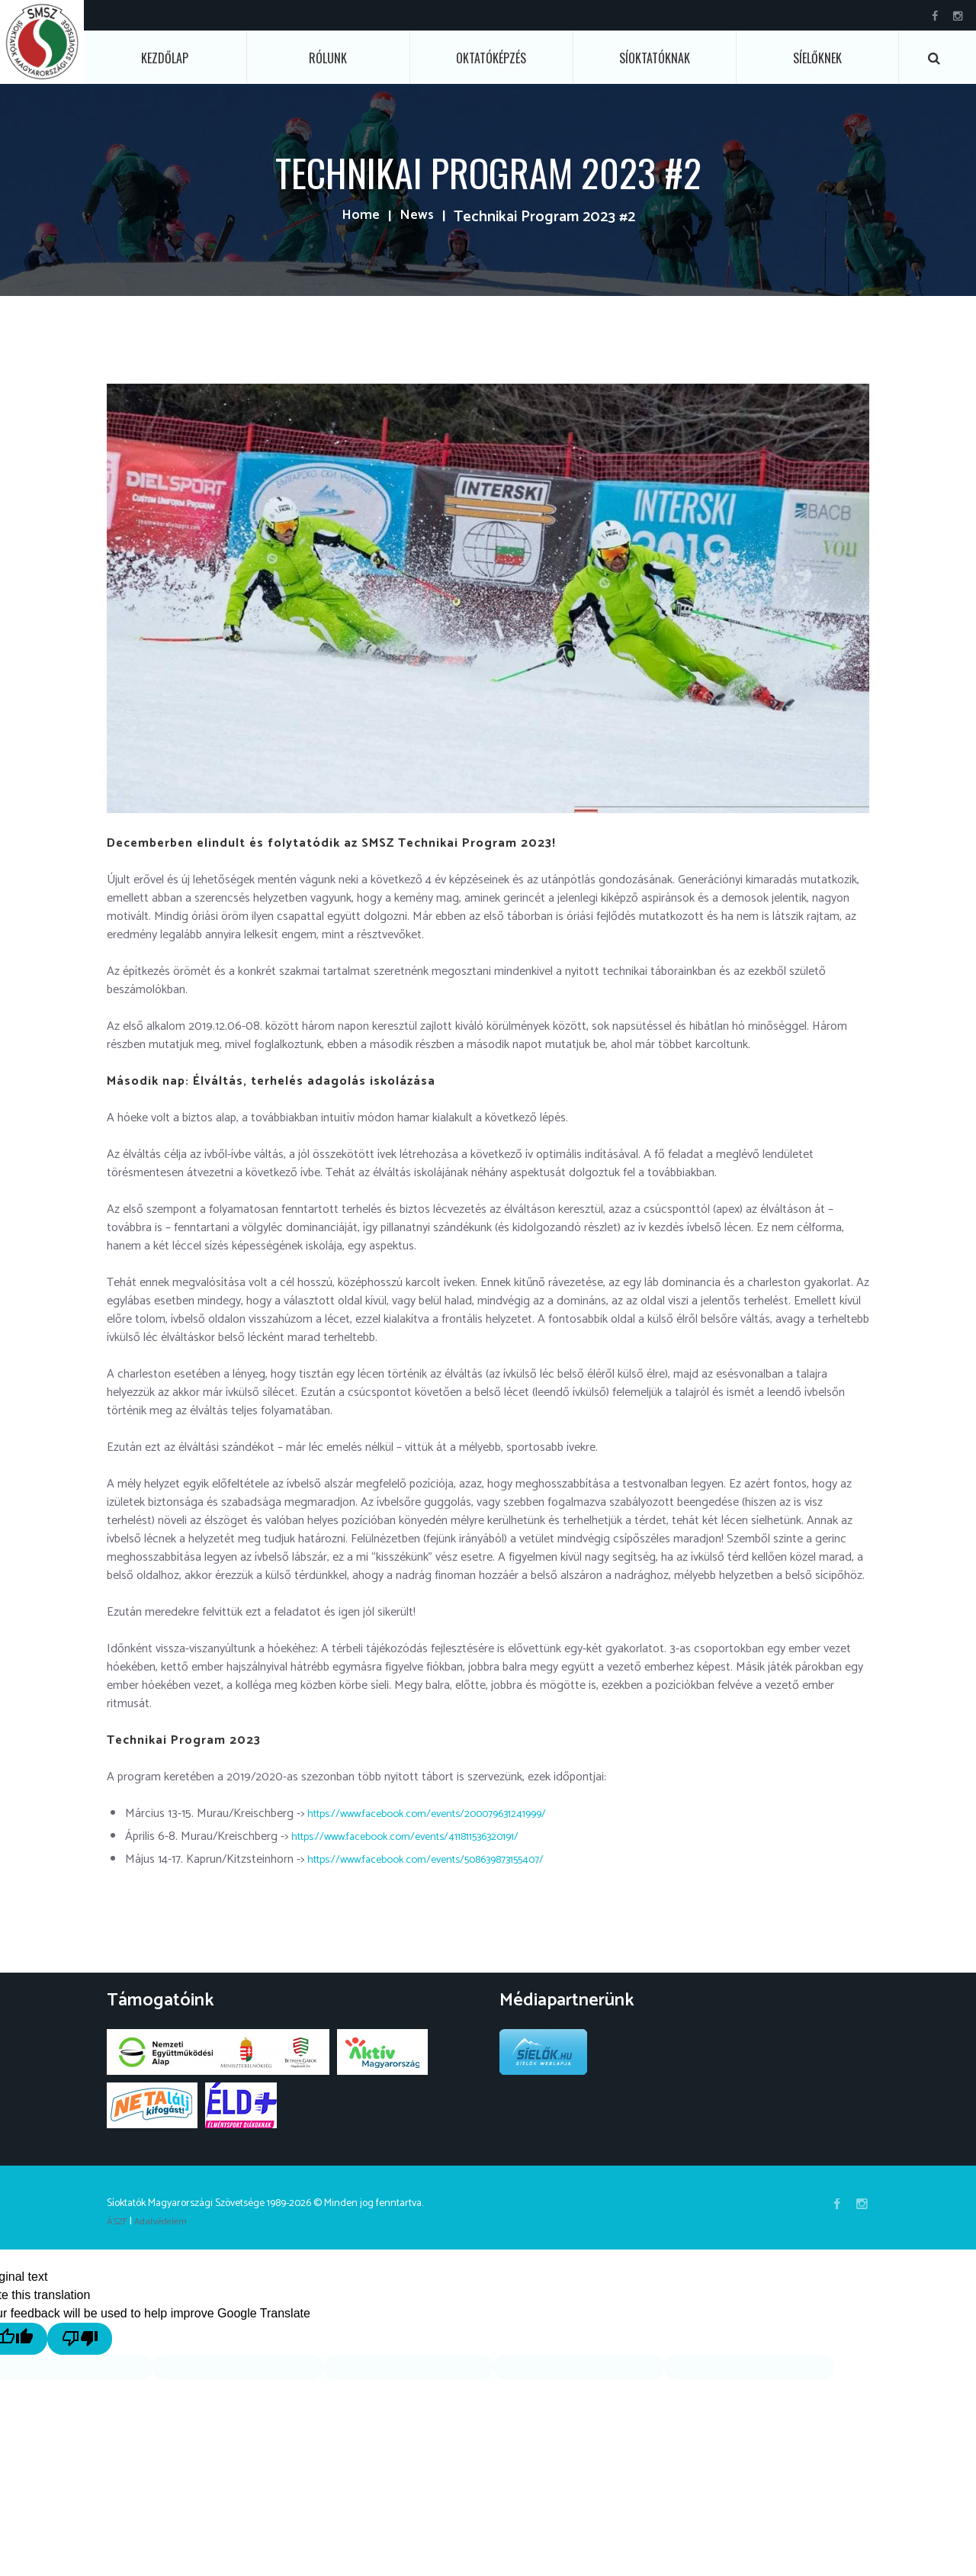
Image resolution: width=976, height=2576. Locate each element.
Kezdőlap (164, 58)
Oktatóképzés (491, 58)
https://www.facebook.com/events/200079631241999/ (447, 1813)
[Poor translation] (105, 2338)
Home (359, 217)
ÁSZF (118, 2221)
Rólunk (328, 58)
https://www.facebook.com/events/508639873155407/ (446, 1859)
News (417, 217)
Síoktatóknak (654, 58)
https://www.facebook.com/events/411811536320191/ (424, 1836)
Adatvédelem (166, 2221)
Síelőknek (817, 58)
